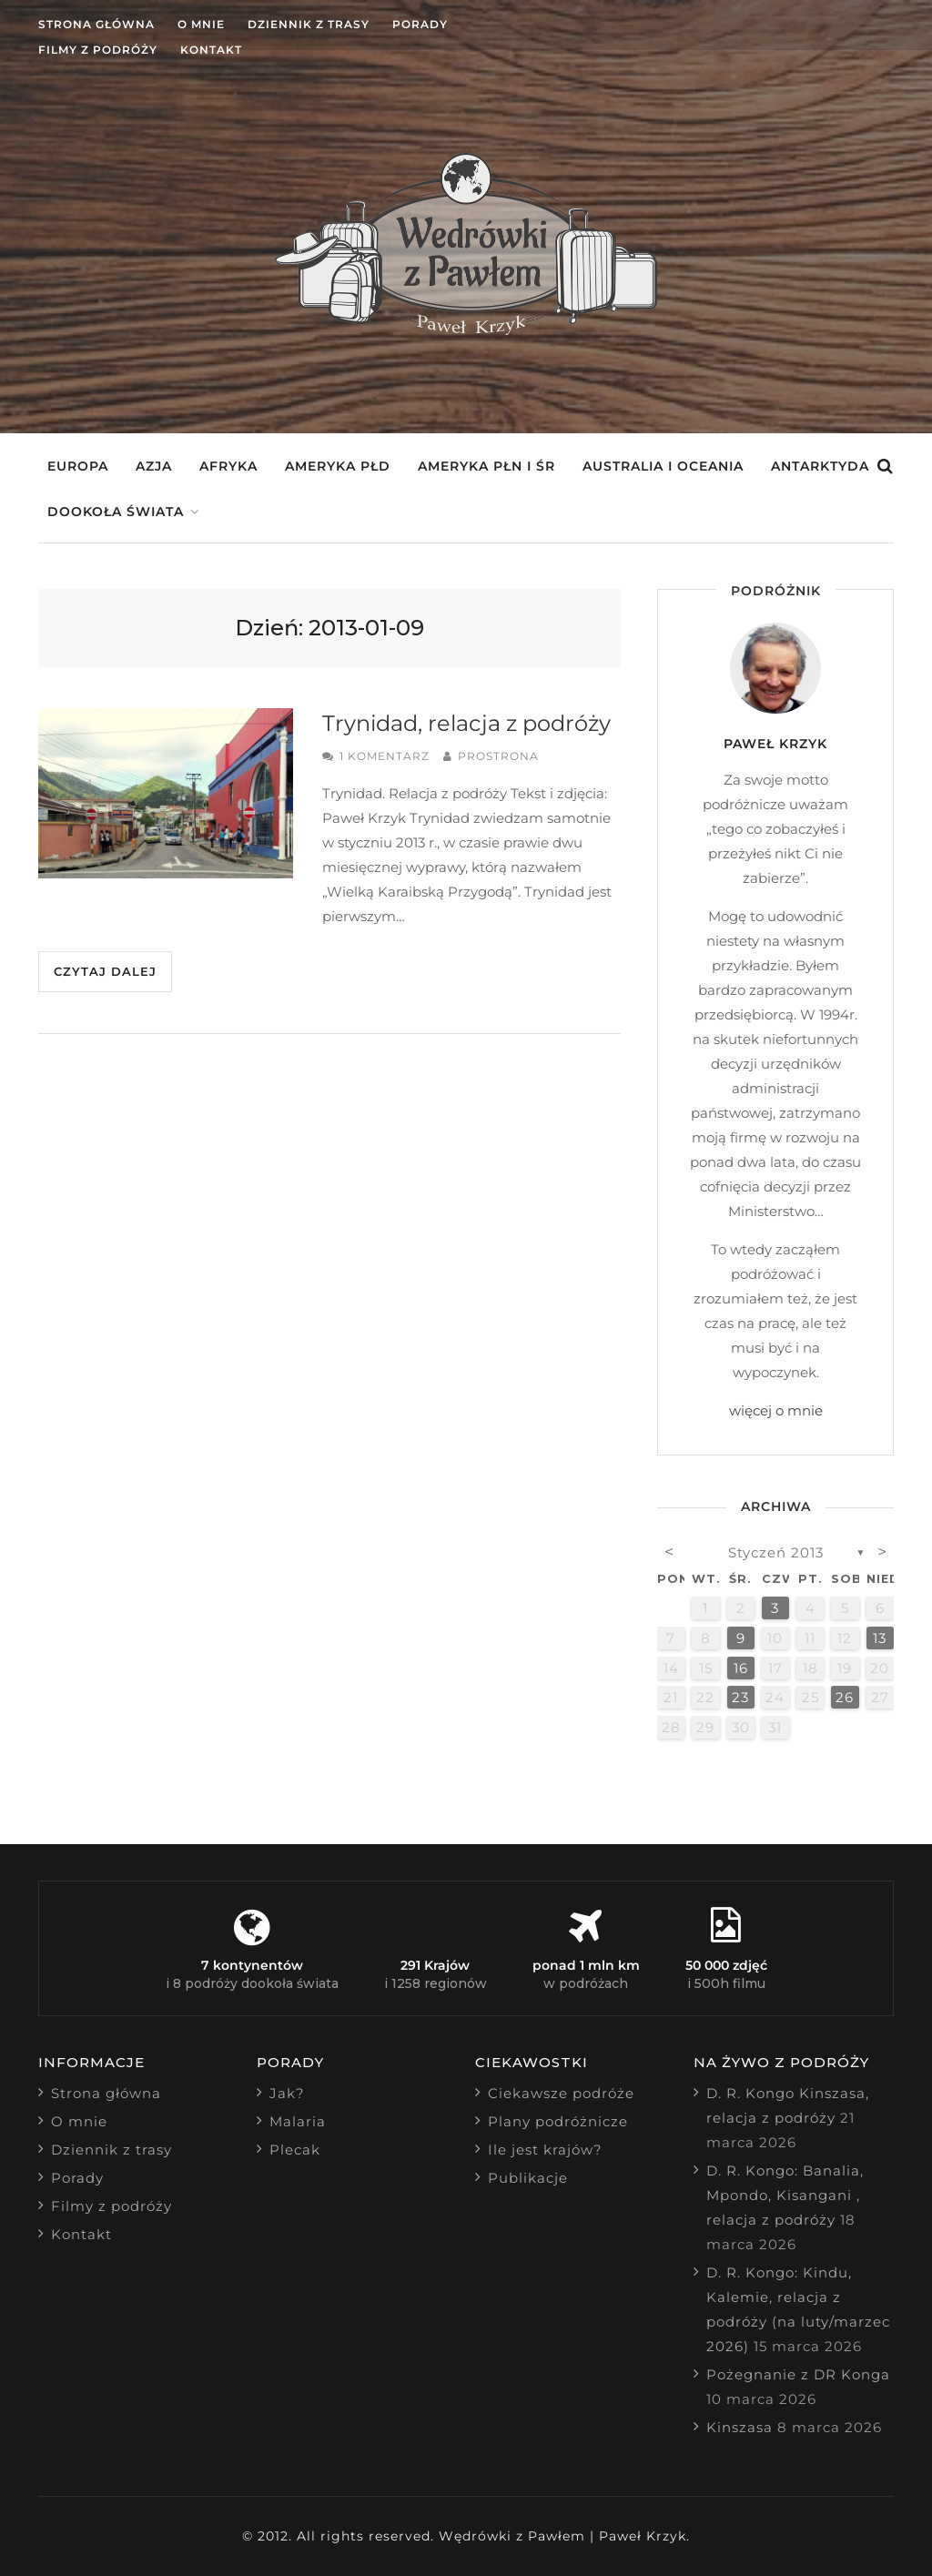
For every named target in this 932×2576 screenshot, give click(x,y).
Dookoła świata (115, 511)
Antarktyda (820, 466)
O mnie (201, 24)
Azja (154, 466)
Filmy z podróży (97, 49)
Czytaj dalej (105, 971)
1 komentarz (384, 756)
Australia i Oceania (663, 466)
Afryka (228, 466)
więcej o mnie (776, 1410)
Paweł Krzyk (775, 743)
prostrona (498, 756)
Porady (420, 24)
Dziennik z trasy (309, 24)
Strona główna (96, 24)
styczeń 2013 (776, 1552)
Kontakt (211, 49)
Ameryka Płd (337, 466)
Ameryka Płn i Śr (486, 466)
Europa (77, 466)
